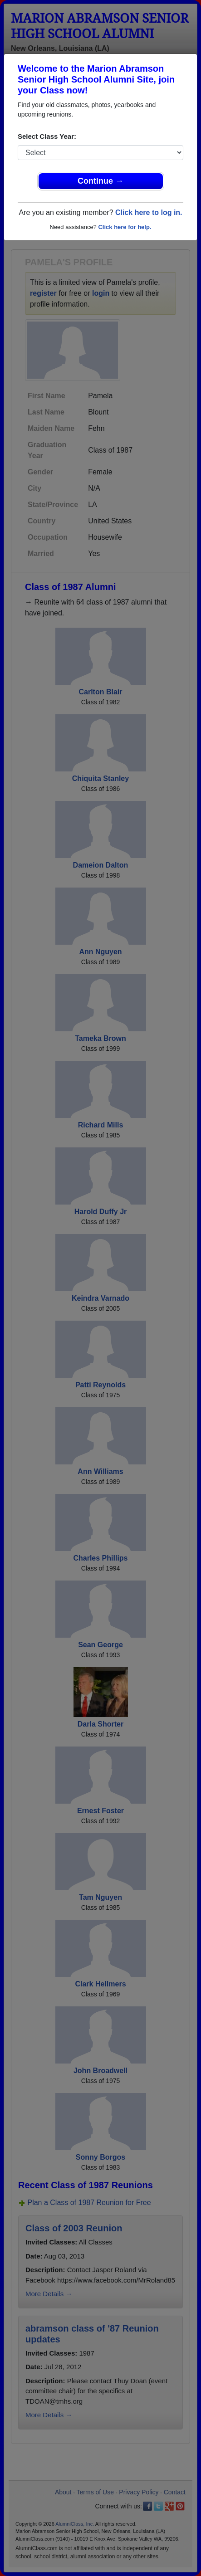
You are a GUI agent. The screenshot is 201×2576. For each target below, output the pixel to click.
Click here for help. (124, 227)
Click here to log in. (148, 212)
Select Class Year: (47, 136)
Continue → (100, 180)
